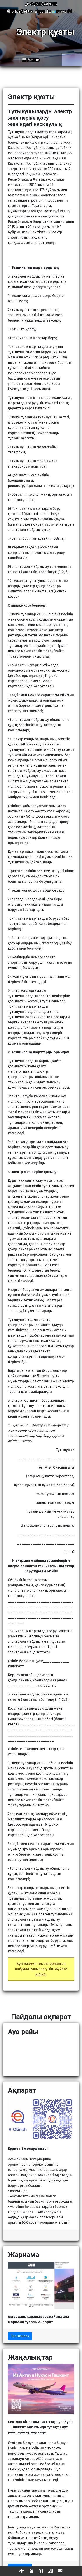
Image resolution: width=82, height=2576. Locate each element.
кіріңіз (40, 1974)
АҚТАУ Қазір (41, 2055)
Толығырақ (20, 2336)
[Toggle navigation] (41, 60)
